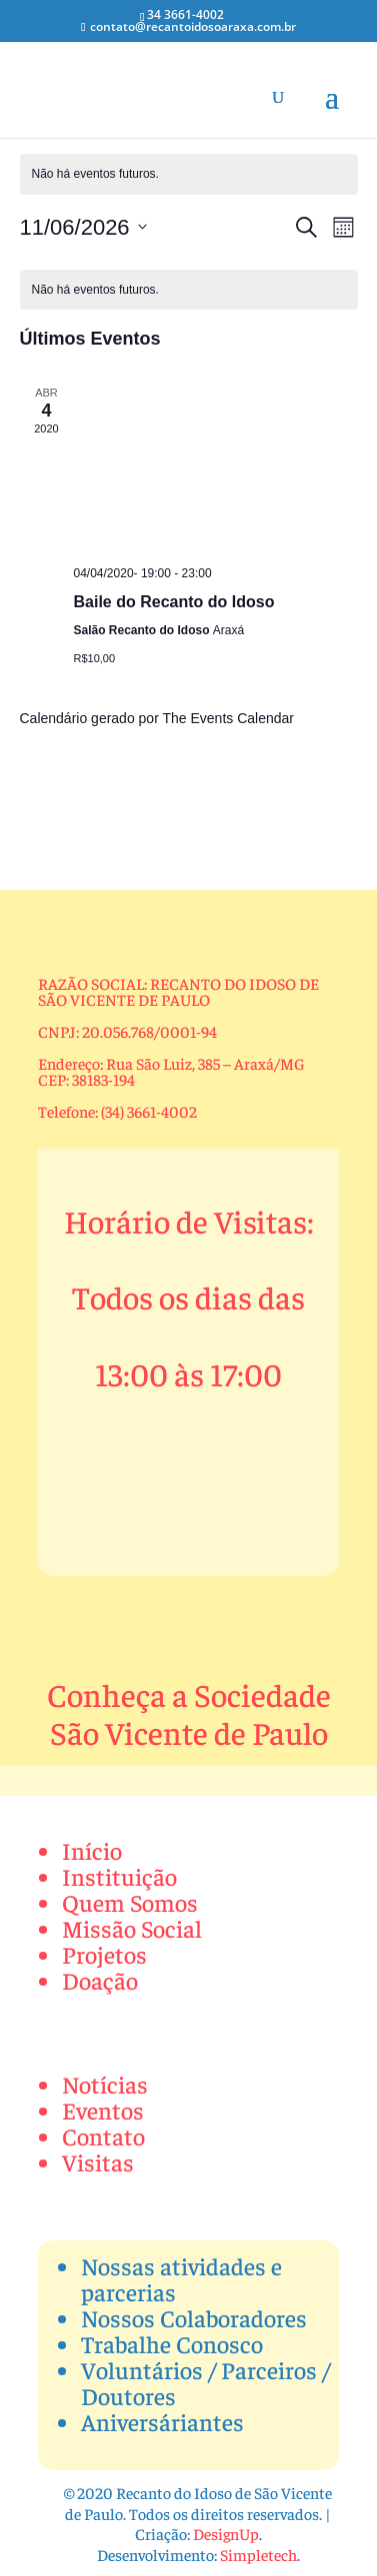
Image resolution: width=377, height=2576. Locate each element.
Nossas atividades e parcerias (181, 2278)
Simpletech (258, 2554)
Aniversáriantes (162, 2421)
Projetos (104, 1954)
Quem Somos (130, 1902)
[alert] (189, 174)
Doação (100, 1980)
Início (92, 1850)
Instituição (119, 1876)
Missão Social (132, 1928)
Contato (103, 2135)
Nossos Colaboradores (194, 2317)
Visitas (98, 2161)
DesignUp (226, 2533)
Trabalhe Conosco (172, 2343)
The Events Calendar (228, 718)
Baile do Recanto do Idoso (174, 601)
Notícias (105, 2084)
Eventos (103, 2110)
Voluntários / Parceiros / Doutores (205, 2382)
